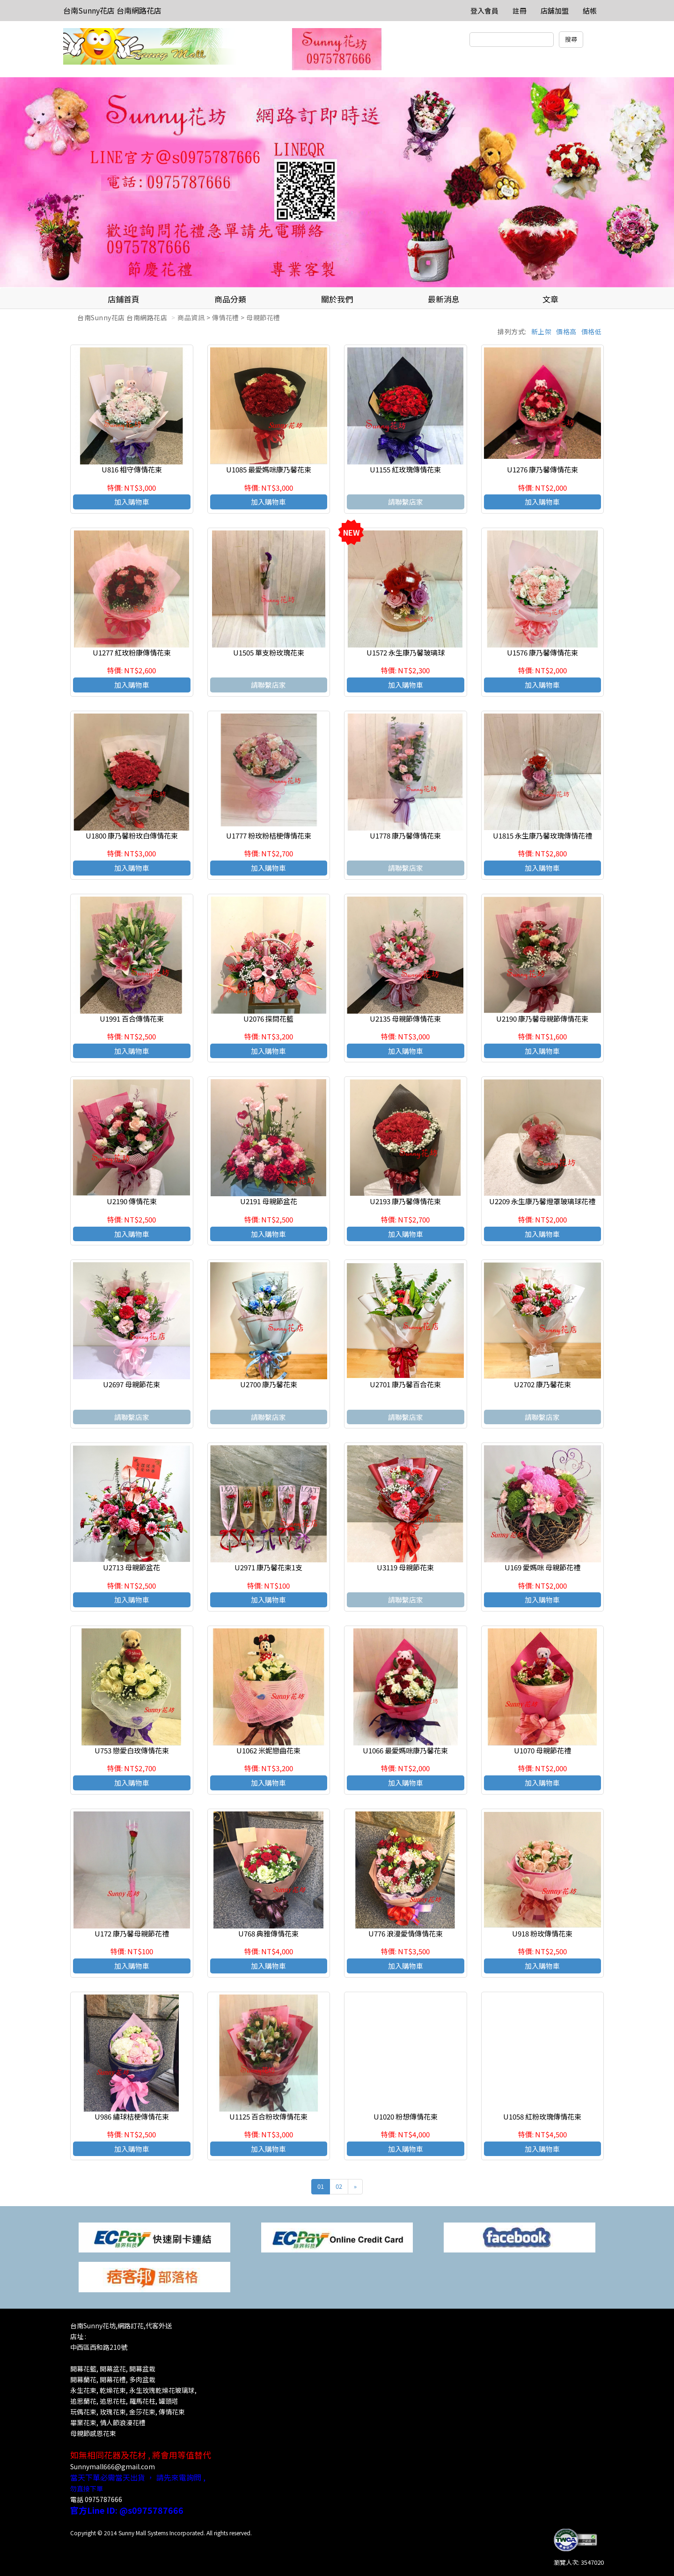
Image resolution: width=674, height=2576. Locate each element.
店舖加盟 (555, 10)
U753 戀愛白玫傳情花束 (132, 1750)
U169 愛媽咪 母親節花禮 (542, 1567)
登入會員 (484, 10)
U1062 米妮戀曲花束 (268, 1750)
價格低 (591, 331)
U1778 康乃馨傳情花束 (405, 835)
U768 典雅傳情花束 (268, 1933)
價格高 (566, 331)
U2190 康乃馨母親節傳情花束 (542, 1018)
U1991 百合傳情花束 (132, 1018)
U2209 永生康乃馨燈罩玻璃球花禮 (542, 1201)
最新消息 (444, 299)
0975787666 (103, 2499)
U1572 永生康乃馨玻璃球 (405, 652)
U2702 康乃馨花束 (542, 1384)
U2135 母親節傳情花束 (405, 1018)
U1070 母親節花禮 (542, 1750)
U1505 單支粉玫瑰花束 (268, 652)
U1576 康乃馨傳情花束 (542, 652)
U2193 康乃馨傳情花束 (405, 1201)
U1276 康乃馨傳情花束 (542, 469)
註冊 (520, 10)
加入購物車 (131, 502)
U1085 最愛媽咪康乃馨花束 (268, 469)
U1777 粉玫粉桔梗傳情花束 (268, 835)
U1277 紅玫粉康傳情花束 (132, 652)
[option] (337, 182)
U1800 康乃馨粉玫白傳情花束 (132, 835)
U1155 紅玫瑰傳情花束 (405, 469)
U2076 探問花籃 (268, 1018)
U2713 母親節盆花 (131, 1567)
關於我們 (337, 299)
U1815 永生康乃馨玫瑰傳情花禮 (542, 835)
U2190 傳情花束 (132, 1201)
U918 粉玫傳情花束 (542, 1933)
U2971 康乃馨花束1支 (268, 1567)
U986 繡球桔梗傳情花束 (132, 2116)
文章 (550, 299)
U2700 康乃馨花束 (268, 1384)
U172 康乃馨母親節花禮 (132, 1933)
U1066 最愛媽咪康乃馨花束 (405, 1750)
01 (320, 2186)
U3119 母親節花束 (405, 1567)
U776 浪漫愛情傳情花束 (405, 1933)
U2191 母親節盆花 (268, 1201)
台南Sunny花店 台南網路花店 (112, 10)
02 (339, 2186)
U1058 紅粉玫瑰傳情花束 (542, 2116)
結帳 (590, 10)
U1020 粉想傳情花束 (406, 2116)
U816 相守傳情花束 (132, 469)
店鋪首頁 (123, 299)
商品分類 (230, 299)
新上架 (541, 331)
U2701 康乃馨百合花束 (405, 1384)
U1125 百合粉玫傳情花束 (268, 2116)
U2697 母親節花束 (131, 1384)
